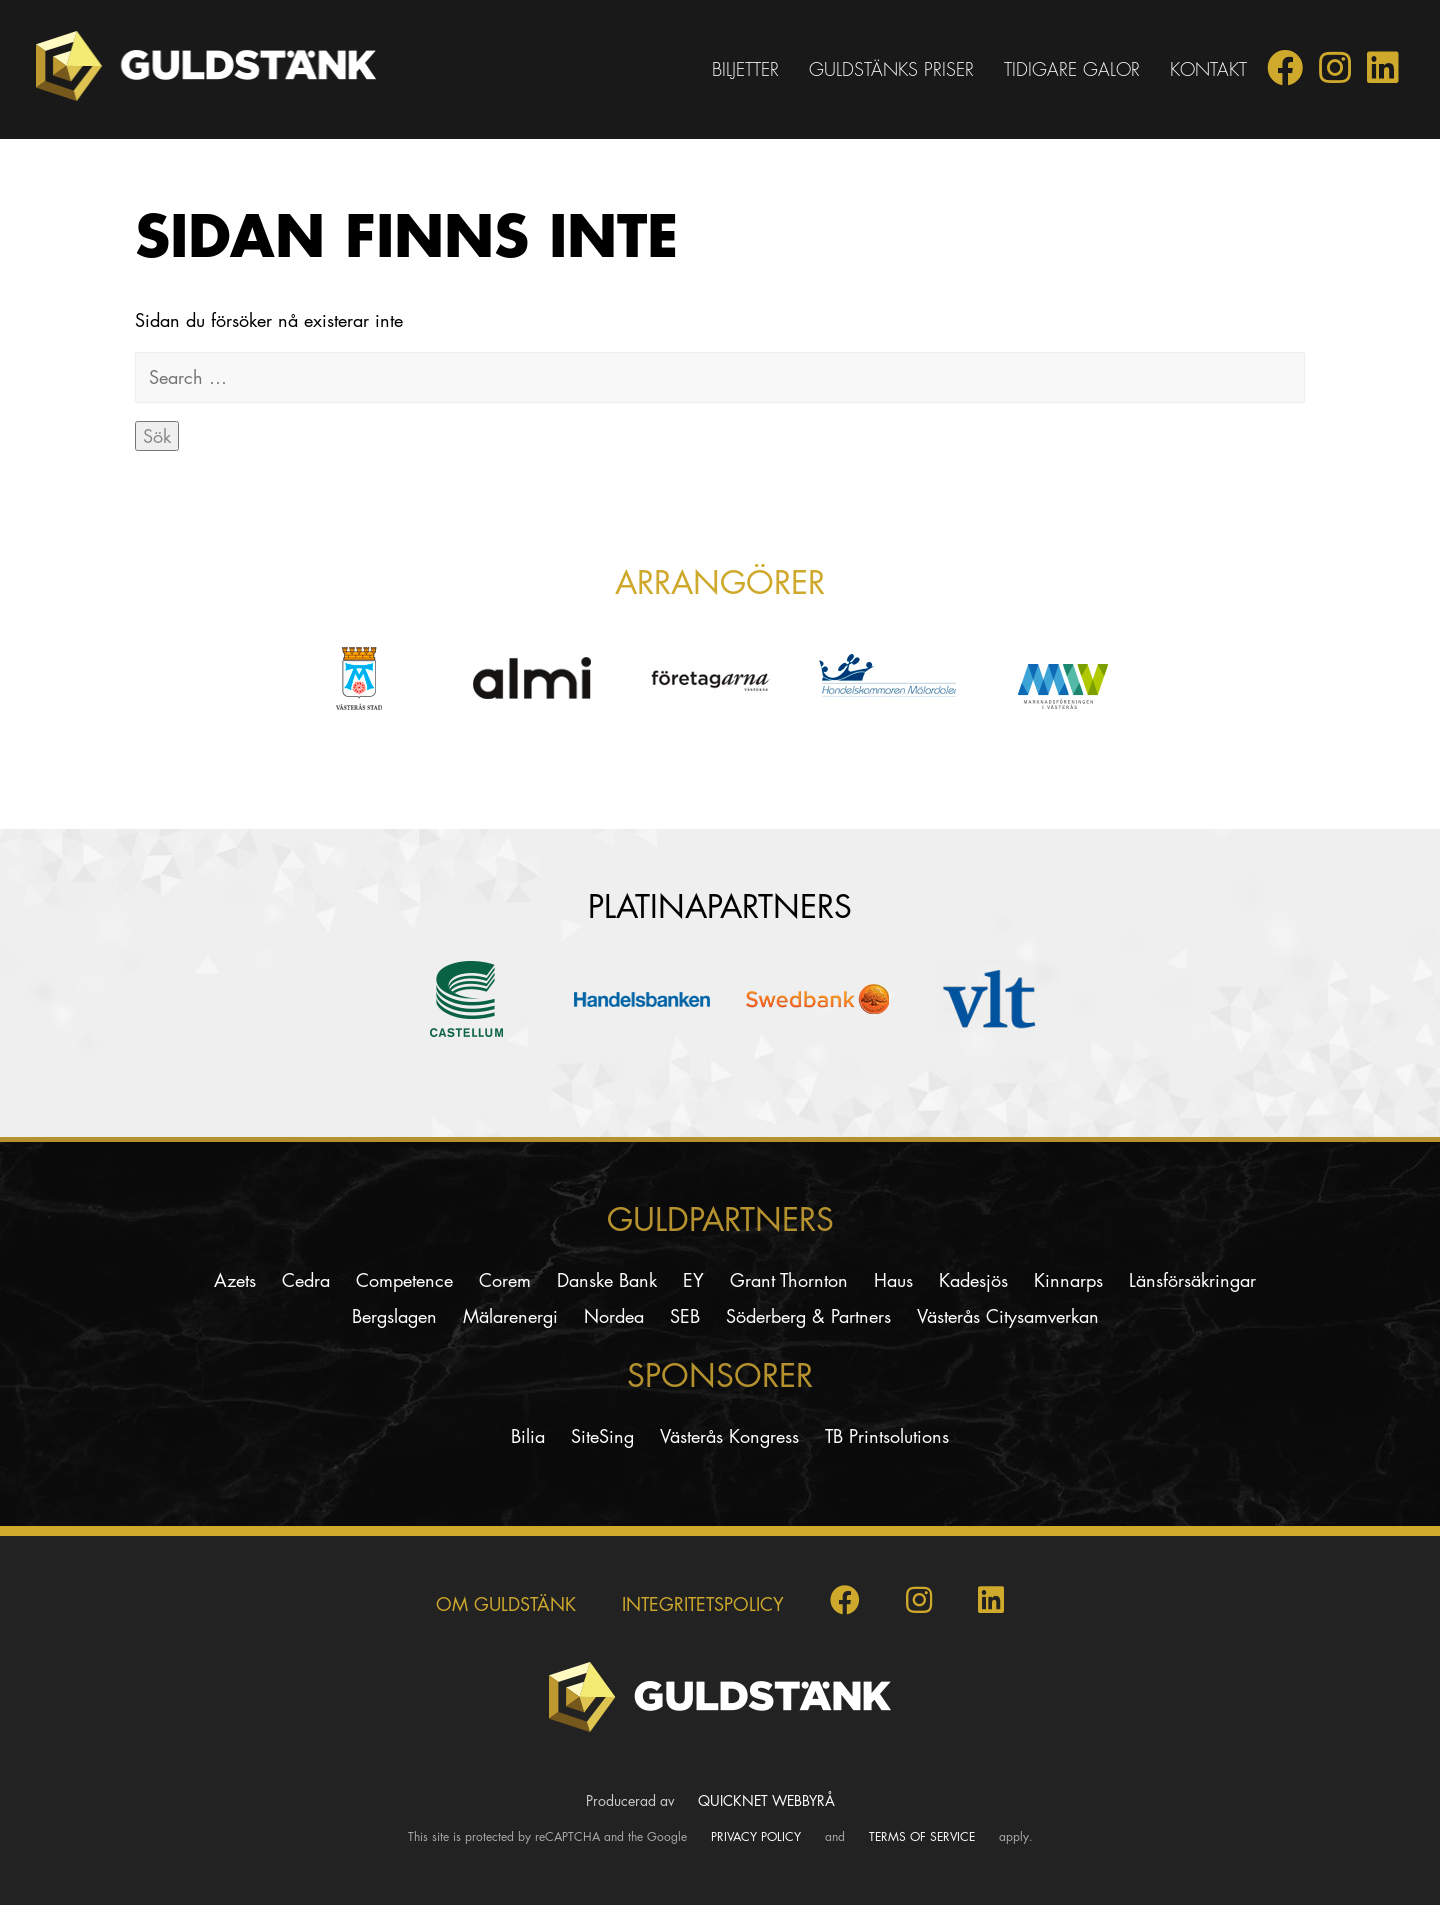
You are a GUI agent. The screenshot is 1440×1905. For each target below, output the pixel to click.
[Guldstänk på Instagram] (1335, 74)
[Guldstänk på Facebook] (1285, 74)
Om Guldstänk (506, 1604)
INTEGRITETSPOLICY (703, 1604)
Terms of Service (922, 1836)
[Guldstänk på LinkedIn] (1383, 74)
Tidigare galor (1072, 69)
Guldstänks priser (891, 69)
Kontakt (1208, 69)
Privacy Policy (756, 1836)
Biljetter (745, 69)
